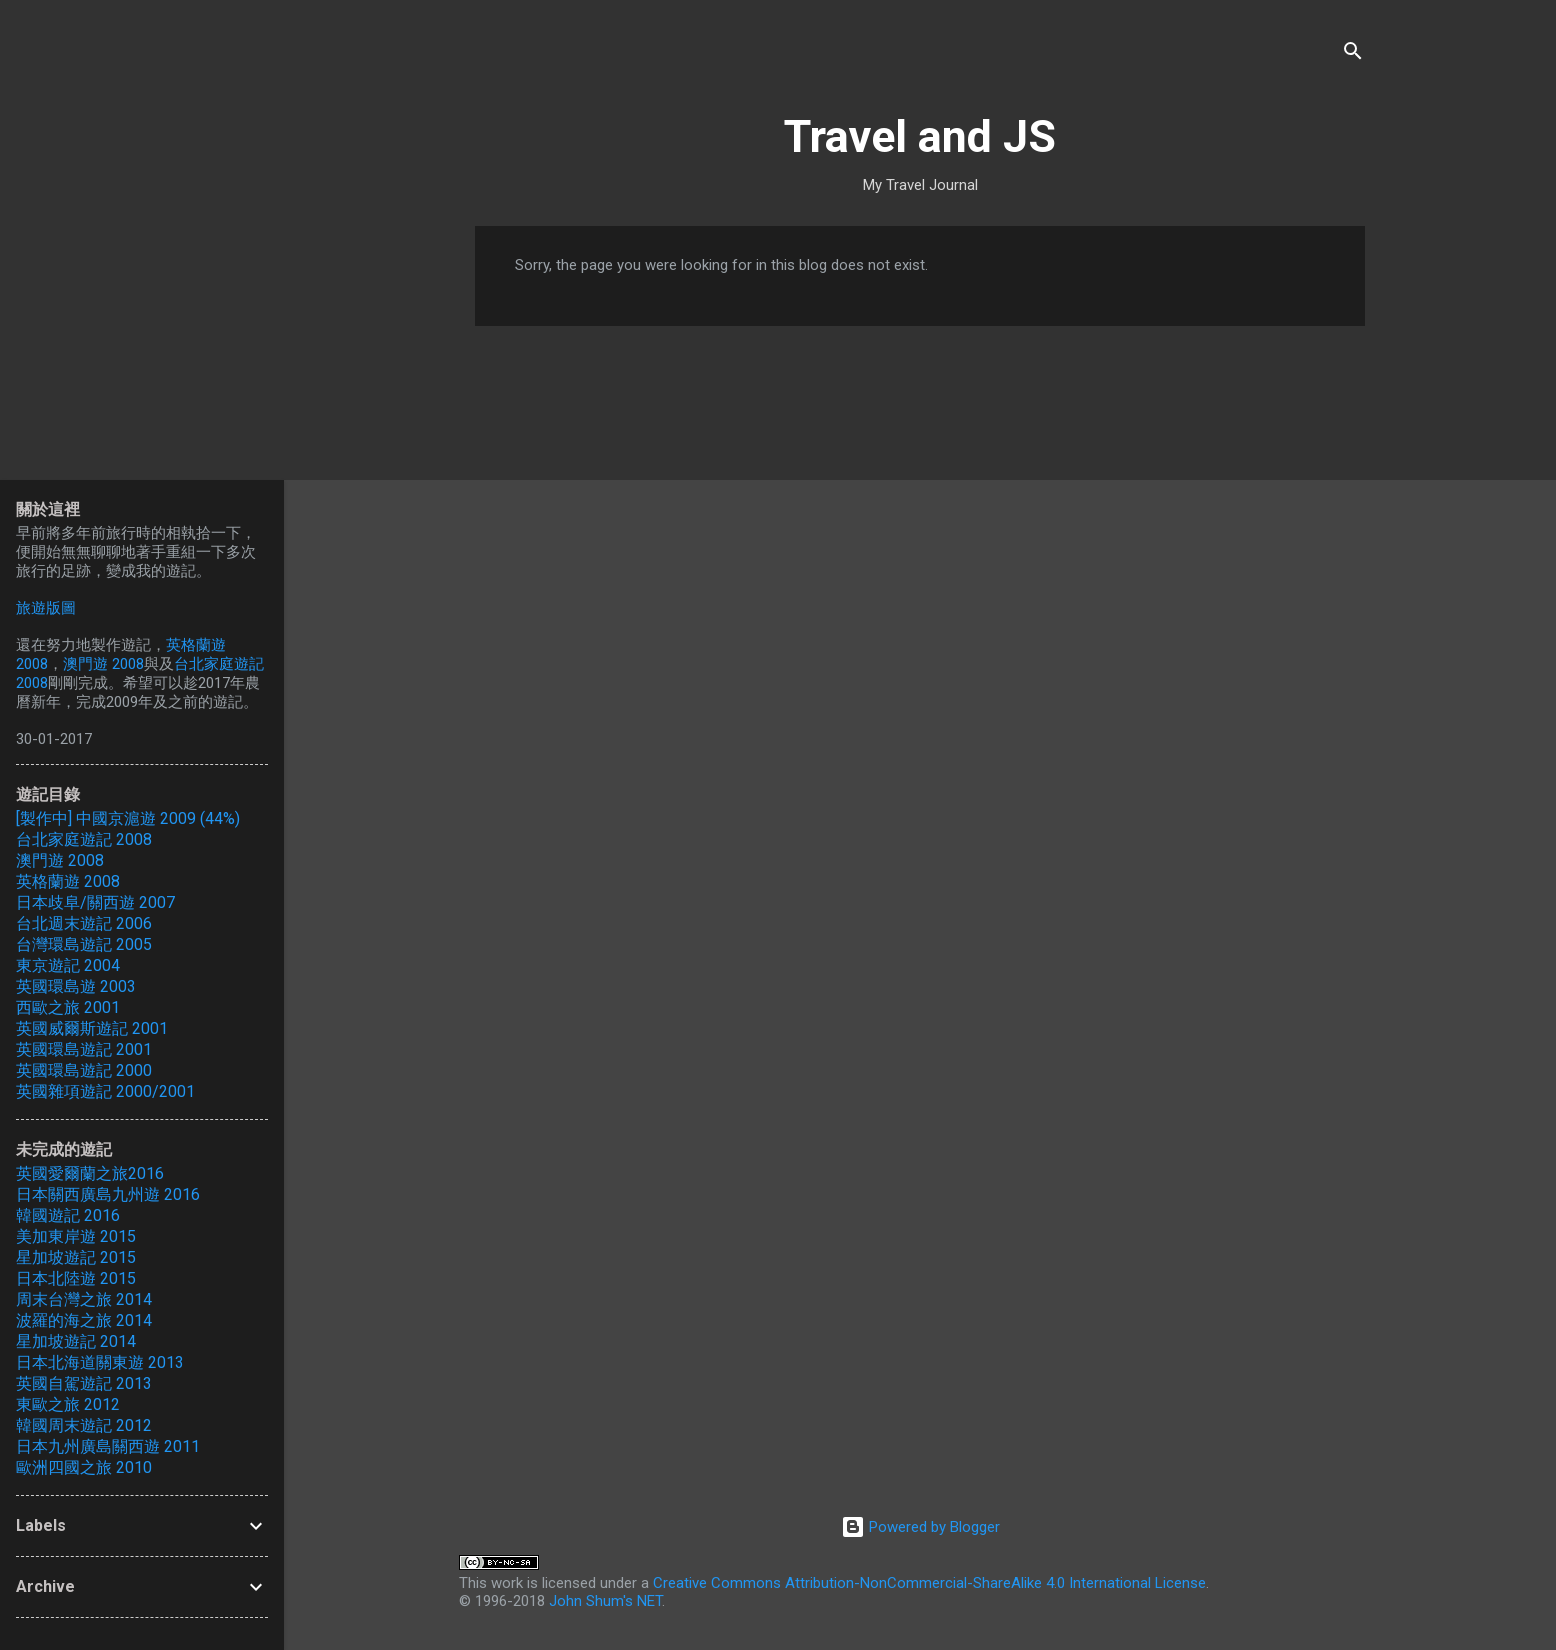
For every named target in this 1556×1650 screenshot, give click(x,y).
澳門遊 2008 (103, 664)
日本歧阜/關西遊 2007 (95, 902)
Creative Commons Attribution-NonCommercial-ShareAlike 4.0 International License (929, 1583)
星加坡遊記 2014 (76, 1341)
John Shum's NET (605, 1601)
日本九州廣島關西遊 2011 (108, 1446)
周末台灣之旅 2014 (84, 1299)
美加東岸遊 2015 (76, 1236)
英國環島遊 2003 (76, 986)
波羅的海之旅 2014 (84, 1320)
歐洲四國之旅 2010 (84, 1467)
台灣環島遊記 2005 (84, 944)
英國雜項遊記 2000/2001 (105, 1091)
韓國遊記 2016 (68, 1215)
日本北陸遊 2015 (76, 1278)
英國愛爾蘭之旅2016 (90, 1173)
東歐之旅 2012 (68, 1404)
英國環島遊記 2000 (84, 1070)
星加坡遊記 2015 (76, 1257)
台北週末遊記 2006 (84, 923)
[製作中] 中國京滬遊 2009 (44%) (128, 818)
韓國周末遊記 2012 (84, 1425)
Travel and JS (920, 136)
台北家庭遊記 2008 (84, 839)
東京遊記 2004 (68, 965)
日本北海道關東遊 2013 (100, 1362)
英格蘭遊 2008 (68, 881)
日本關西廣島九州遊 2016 (108, 1194)
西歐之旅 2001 (68, 1007)
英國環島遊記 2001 (84, 1049)
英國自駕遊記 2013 (84, 1383)
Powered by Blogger (920, 1527)
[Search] (1353, 54)
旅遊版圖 (46, 608)
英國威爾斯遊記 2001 (92, 1028)
